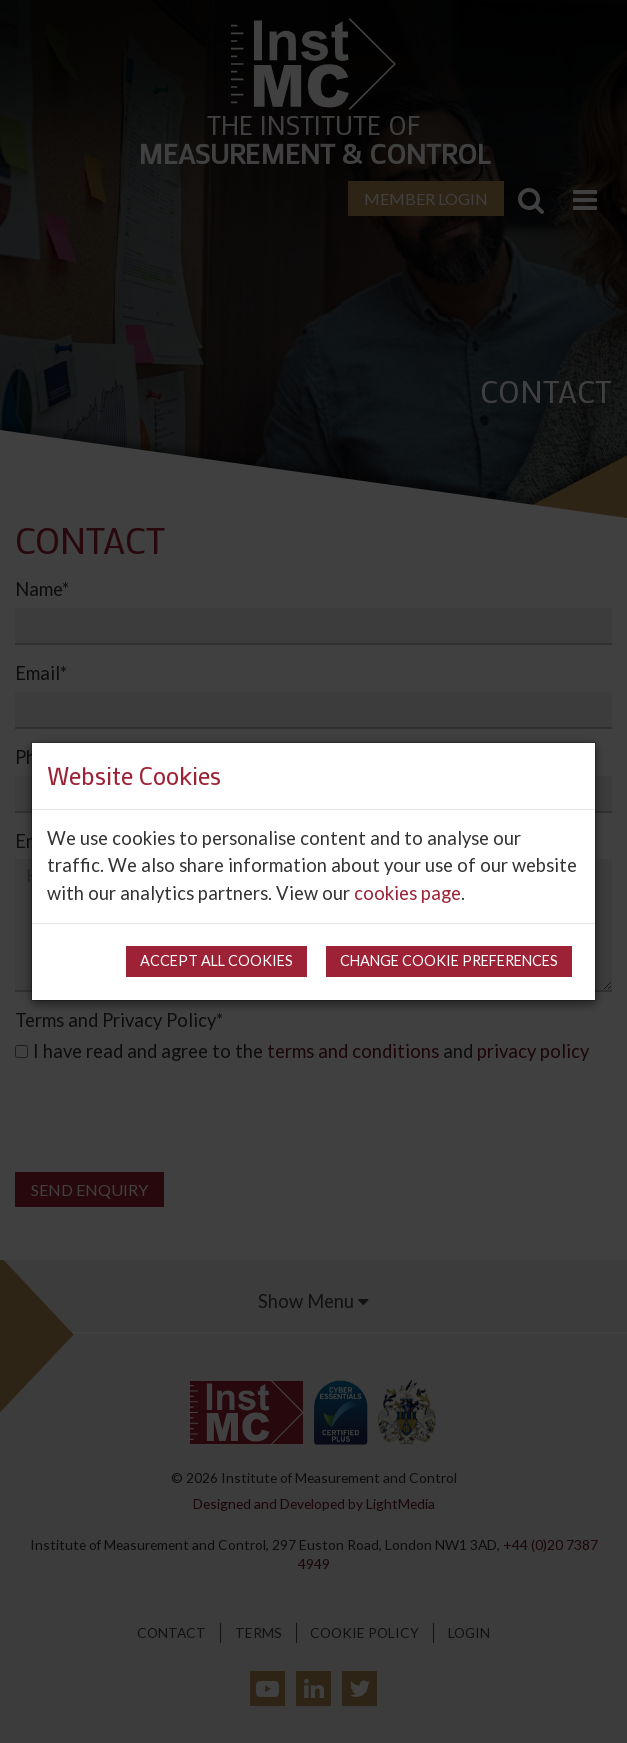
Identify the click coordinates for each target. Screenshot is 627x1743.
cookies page (407, 893)
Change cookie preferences (449, 960)
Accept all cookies (216, 960)
